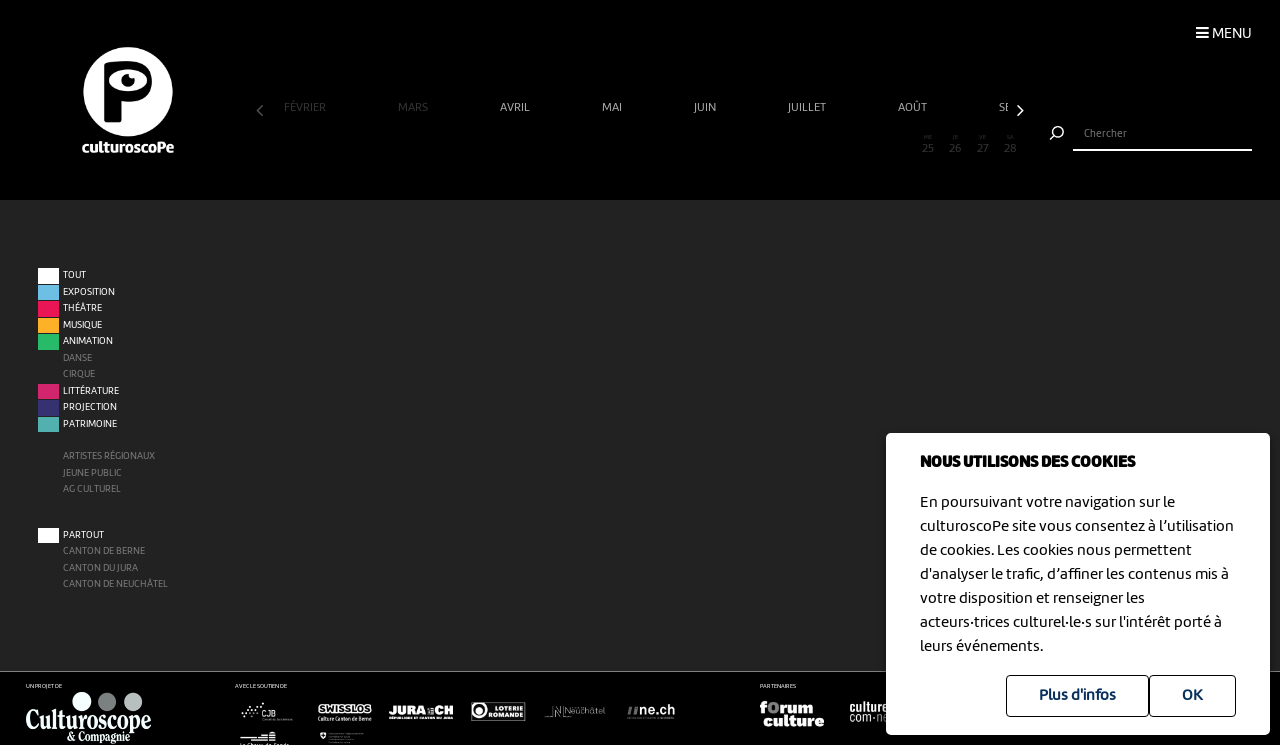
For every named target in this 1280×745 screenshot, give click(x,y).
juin (706, 108)
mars (414, 108)
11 (543, 145)
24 (900, 145)
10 (516, 145)
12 (571, 145)
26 (955, 145)
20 (790, 145)
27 (982, 145)
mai (613, 108)
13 (598, 145)
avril (516, 108)
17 (708, 145)
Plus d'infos (1077, 696)
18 (735, 145)
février (306, 108)
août (914, 108)
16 (681, 145)
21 (818, 145)
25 (927, 145)
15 (653, 145)
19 (763, 145)
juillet (808, 108)
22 (845, 145)
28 (1010, 145)
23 (872, 145)
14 (626, 145)
